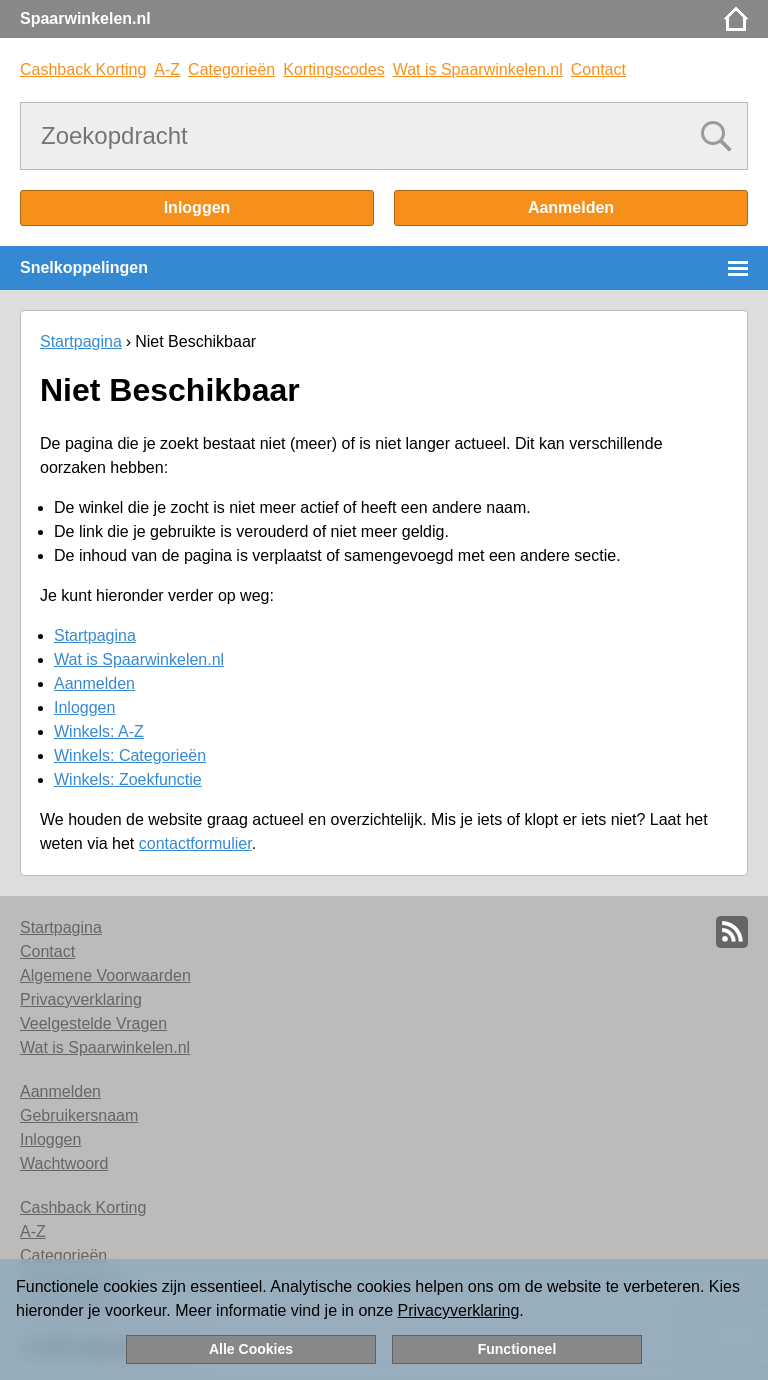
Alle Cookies (251, 1349)
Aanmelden (571, 207)
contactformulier (195, 843)
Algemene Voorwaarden (105, 975)
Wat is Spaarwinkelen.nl (478, 69)
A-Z (167, 69)
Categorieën (231, 69)
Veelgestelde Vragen (93, 1023)
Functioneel (517, 1349)
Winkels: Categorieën (130, 755)
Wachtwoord (64, 1163)
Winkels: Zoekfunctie (128, 779)
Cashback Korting (83, 69)
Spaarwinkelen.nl (85, 18)
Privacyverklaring (459, 1310)
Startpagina (81, 341)
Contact (598, 69)
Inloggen (197, 207)
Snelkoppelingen (84, 267)
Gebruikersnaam (79, 1115)
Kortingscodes (333, 69)
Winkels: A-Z (99, 731)
